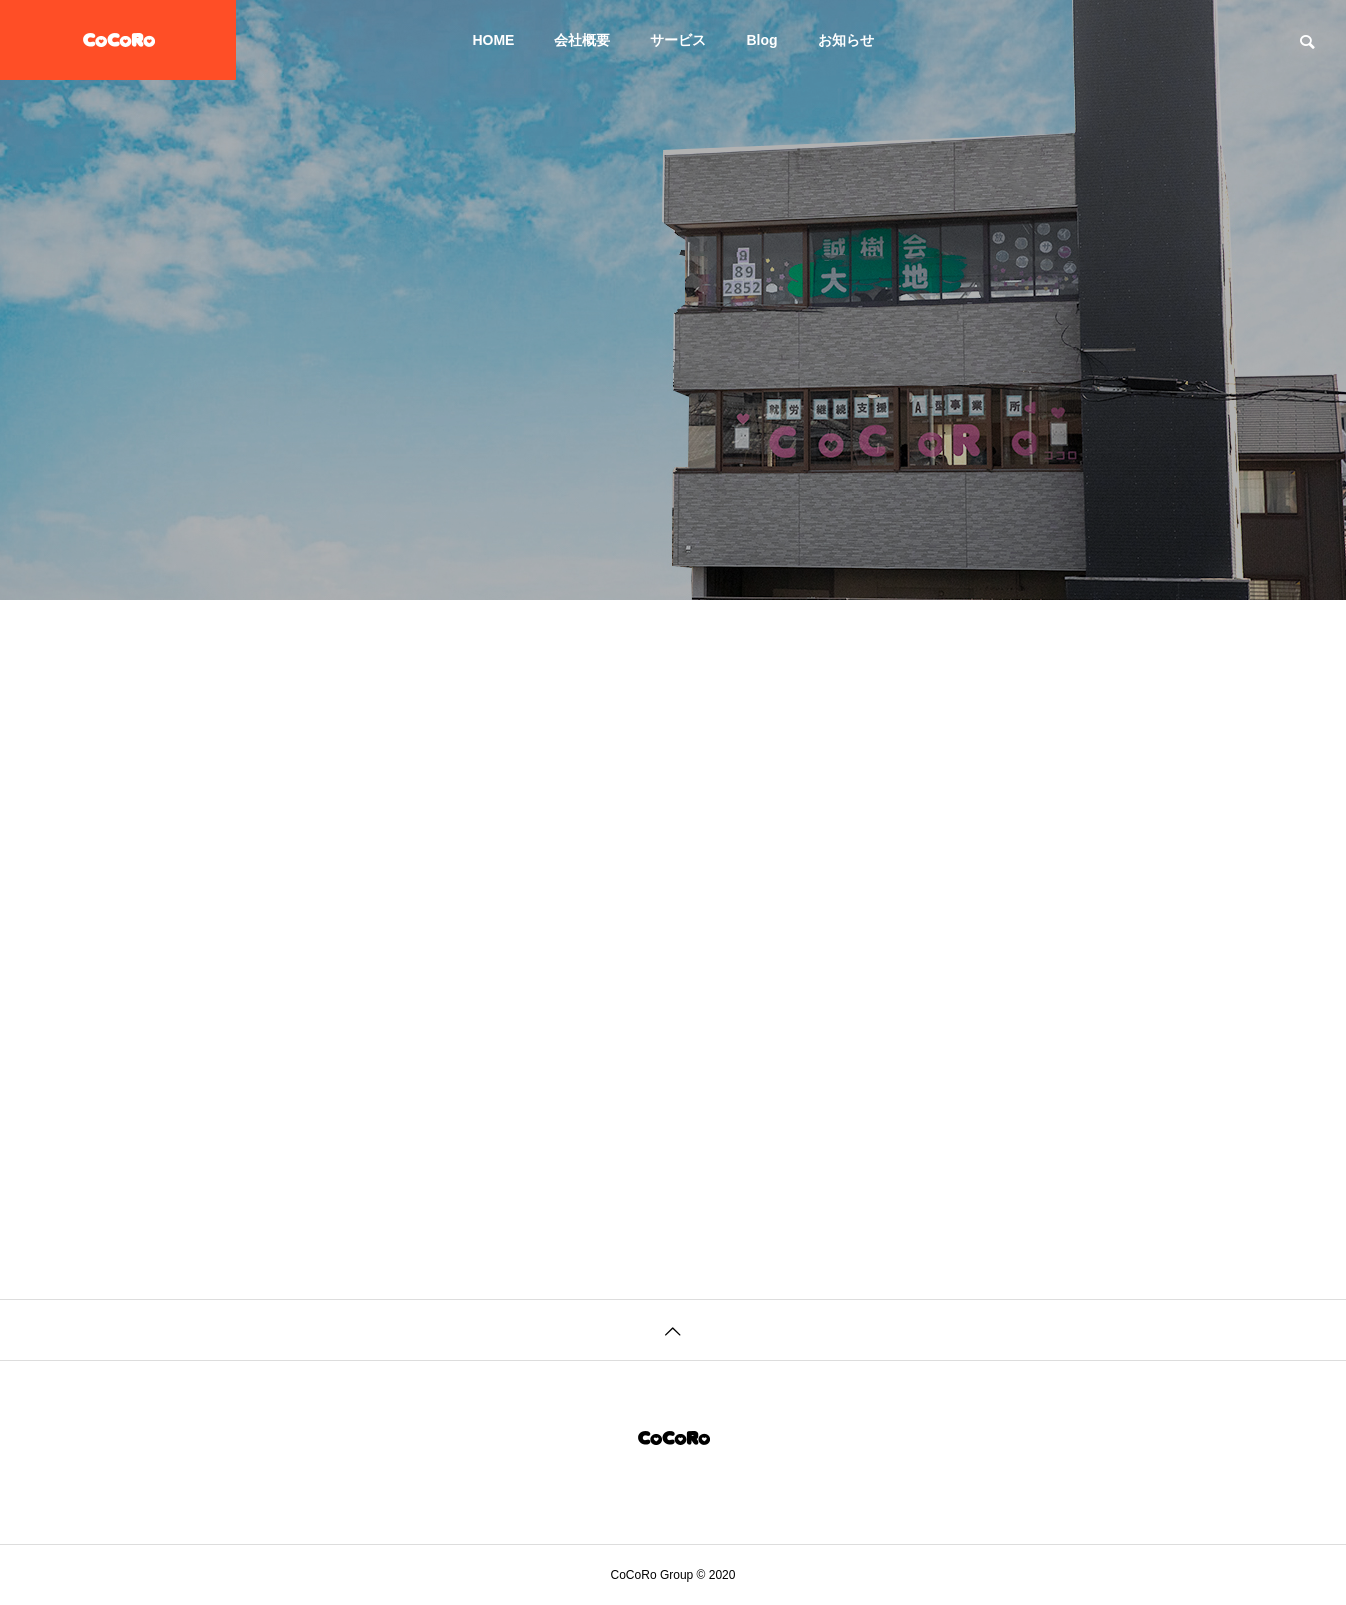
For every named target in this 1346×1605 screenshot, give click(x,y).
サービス (678, 40)
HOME (493, 40)
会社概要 (582, 40)
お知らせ (846, 40)
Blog (761, 40)
